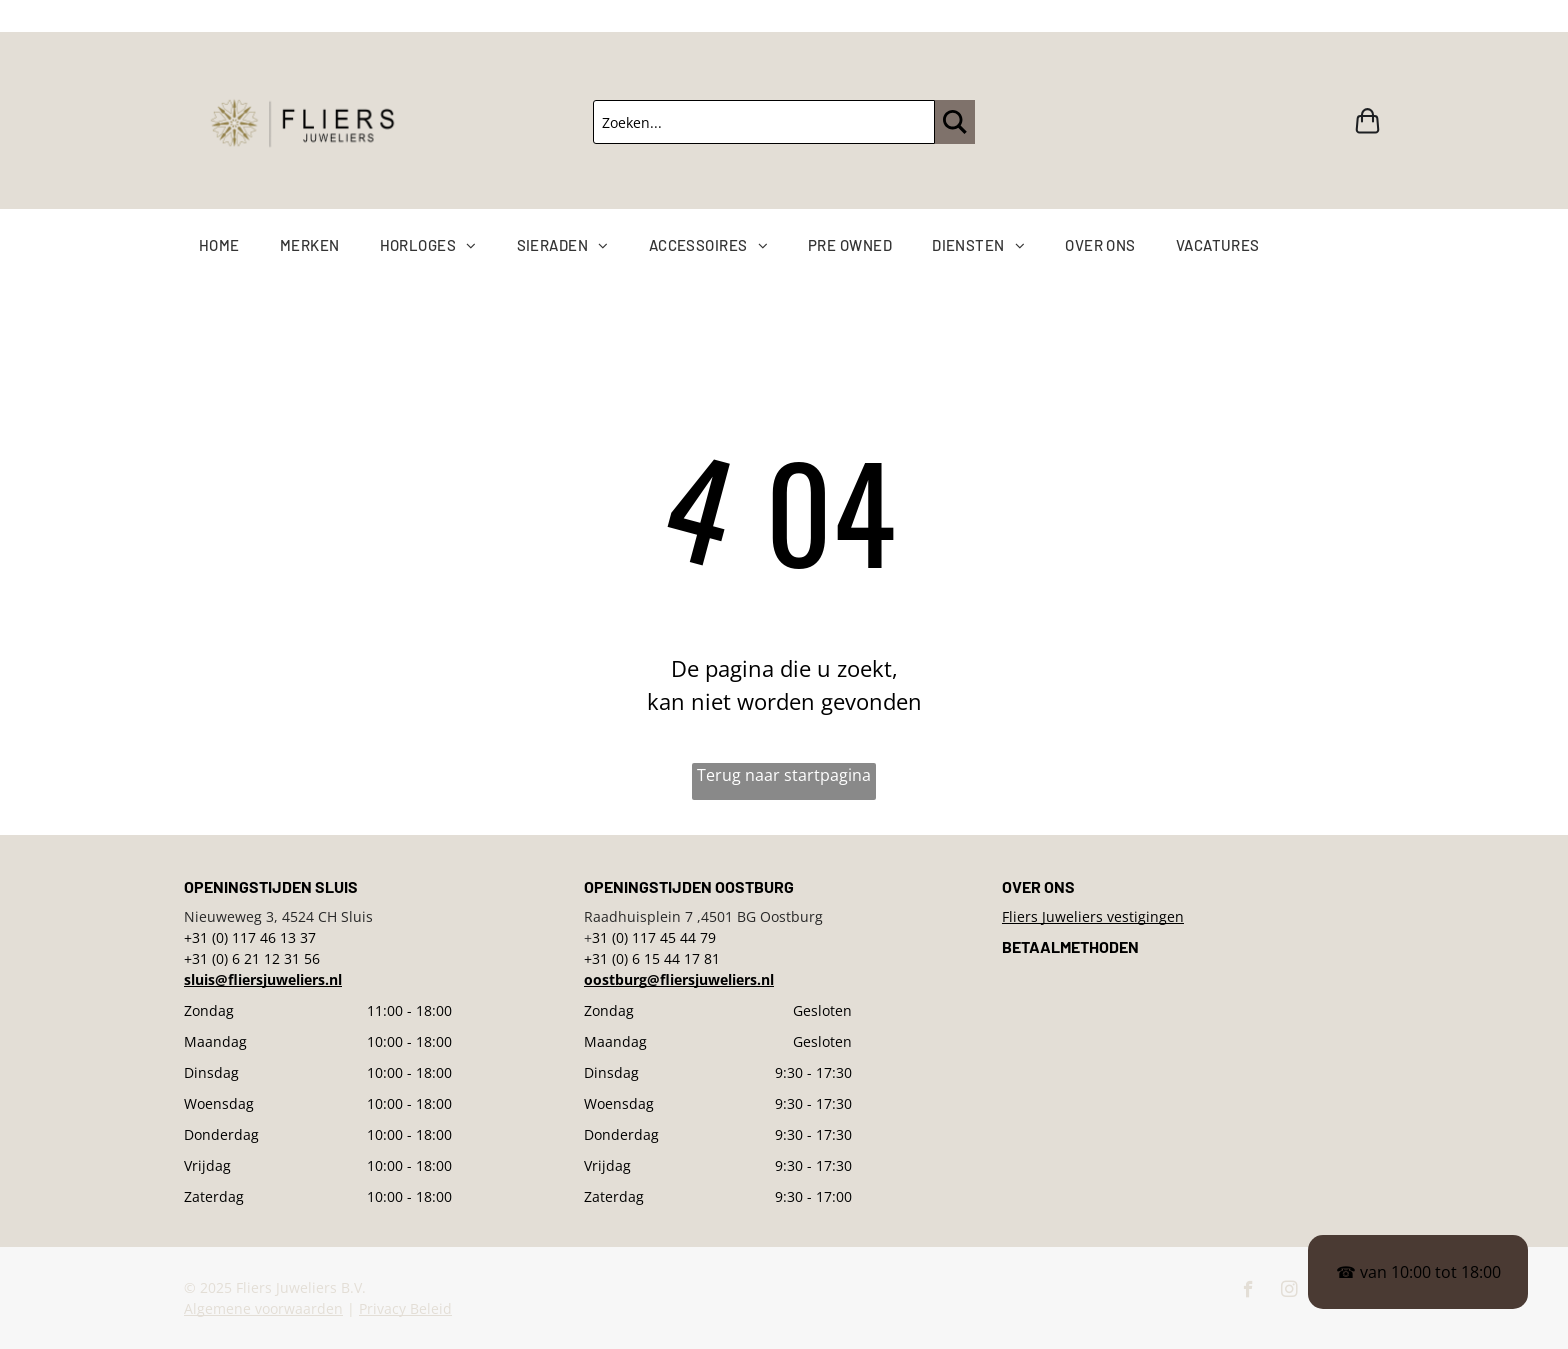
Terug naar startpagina (784, 775)
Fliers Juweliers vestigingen (1093, 916)
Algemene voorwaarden (263, 1308)
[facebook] (1248, 1292)
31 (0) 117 (624, 937)
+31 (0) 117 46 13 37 (250, 937)
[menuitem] (239, 245)
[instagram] (1289, 1292)
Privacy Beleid (405, 1308)
